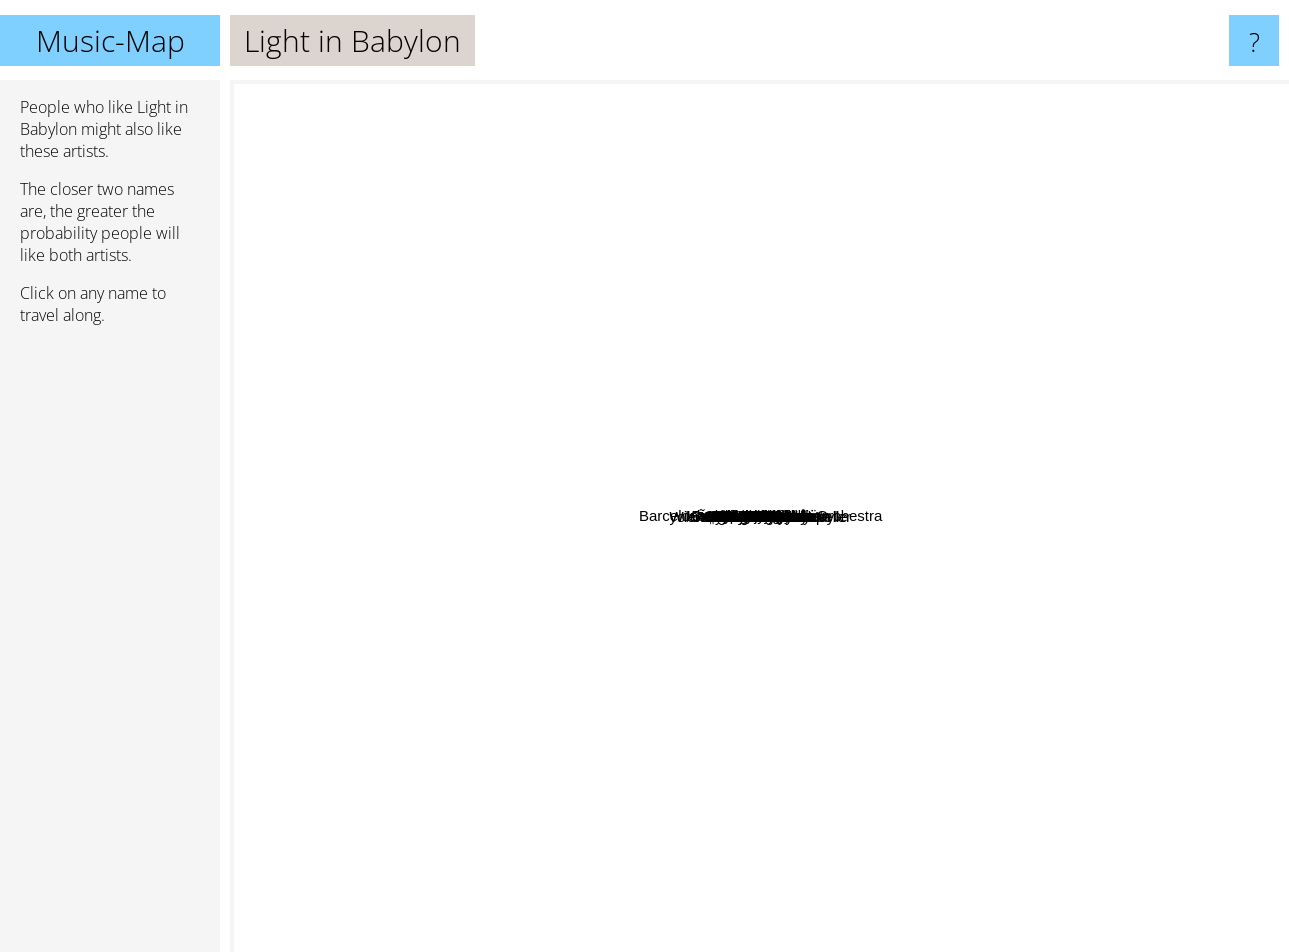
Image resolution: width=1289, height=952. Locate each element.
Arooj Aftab (623, 325)
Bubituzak (844, 782)
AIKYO (905, 747)
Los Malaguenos (780, 721)
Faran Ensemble (595, 653)
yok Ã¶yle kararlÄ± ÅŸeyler (951, 694)
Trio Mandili (882, 258)
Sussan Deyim (808, 329)
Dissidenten (515, 424)
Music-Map (110, 40)
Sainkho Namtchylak (598, 564)
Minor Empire (799, 398)
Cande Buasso (1086, 591)
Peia (646, 466)
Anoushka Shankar (727, 760)
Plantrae (794, 229)
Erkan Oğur (557, 280)
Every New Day (583, 848)
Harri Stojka (588, 593)
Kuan (1068, 687)
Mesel (851, 209)
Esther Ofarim (490, 647)
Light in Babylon (759, 516)
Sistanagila (527, 364)
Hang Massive (1117, 750)
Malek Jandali (413, 616)
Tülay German (818, 459)
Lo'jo (1000, 424)
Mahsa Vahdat (367, 353)
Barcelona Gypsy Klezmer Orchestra (1085, 481)
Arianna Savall (1153, 304)
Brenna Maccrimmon (816, 603)
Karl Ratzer (864, 337)
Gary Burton (455, 562)
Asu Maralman (731, 799)
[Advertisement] (110, 647)
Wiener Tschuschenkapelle (634, 540)
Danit (851, 665)
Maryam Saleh (1013, 761)
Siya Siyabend (480, 296)
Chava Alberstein (1044, 640)
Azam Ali (868, 93)
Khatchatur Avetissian (379, 387)
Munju (920, 212)
